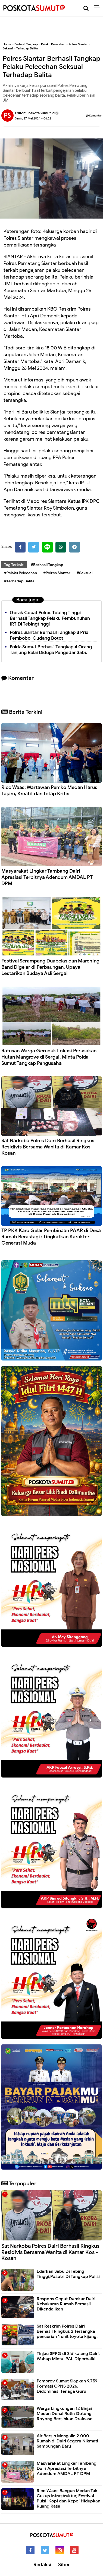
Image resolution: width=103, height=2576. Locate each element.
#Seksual (84, 573)
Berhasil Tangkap (26, 44)
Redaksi (42, 2565)
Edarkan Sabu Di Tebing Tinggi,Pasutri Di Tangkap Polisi (68, 2274)
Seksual (8, 48)
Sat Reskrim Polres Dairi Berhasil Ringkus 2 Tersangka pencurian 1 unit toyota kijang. (67, 2331)
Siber (64, 2565)
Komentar (94, 115)
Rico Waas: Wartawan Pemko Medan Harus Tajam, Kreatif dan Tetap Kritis (49, 790)
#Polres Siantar (56, 573)
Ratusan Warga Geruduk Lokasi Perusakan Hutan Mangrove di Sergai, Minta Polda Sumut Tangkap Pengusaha (48, 1057)
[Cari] (86, 8)
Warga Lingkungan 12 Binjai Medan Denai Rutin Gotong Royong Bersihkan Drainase (64, 2414)
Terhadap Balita (27, 48)
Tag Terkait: (14, 565)
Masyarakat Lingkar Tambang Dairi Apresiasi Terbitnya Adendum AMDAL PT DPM (47, 877)
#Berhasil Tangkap (47, 565)
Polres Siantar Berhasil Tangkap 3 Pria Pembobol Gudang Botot (49, 635)
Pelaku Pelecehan (53, 44)
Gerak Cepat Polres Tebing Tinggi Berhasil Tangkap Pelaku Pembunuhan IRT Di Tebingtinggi (50, 618)
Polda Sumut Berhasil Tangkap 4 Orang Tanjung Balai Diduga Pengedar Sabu (51, 649)
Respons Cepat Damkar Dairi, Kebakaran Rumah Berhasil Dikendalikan (66, 2304)
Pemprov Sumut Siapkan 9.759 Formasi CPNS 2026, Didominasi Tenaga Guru (67, 2386)
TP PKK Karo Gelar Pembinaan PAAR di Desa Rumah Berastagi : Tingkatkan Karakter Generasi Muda (51, 1236)
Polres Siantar (78, 44)
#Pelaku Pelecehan (20, 573)
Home (7, 44)
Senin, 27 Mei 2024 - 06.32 (33, 118)
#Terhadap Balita (19, 581)
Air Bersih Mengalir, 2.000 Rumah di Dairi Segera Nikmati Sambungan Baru (67, 2441)
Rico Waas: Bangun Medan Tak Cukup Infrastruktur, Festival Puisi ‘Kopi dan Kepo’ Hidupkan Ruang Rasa (68, 2498)
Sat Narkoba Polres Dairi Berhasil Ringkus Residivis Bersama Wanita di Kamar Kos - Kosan (47, 1147)
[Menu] (98, 8)
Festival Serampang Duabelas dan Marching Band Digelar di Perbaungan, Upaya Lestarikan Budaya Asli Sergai (50, 967)
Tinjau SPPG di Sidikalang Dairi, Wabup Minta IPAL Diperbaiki (68, 2356)
